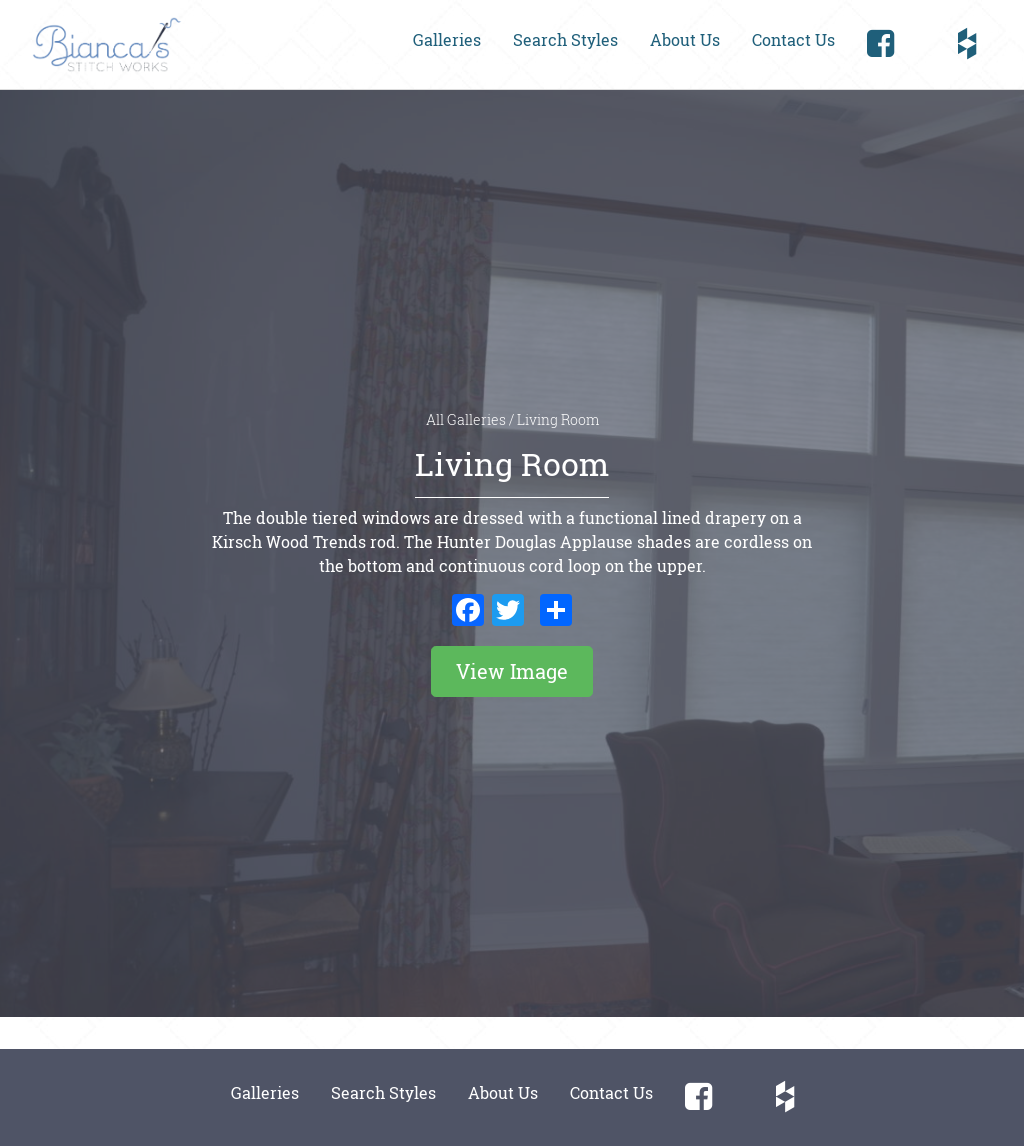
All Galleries (467, 420)
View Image (512, 671)
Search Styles (565, 39)
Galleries (447, 39)
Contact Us (793, 39)
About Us (685, 39)
